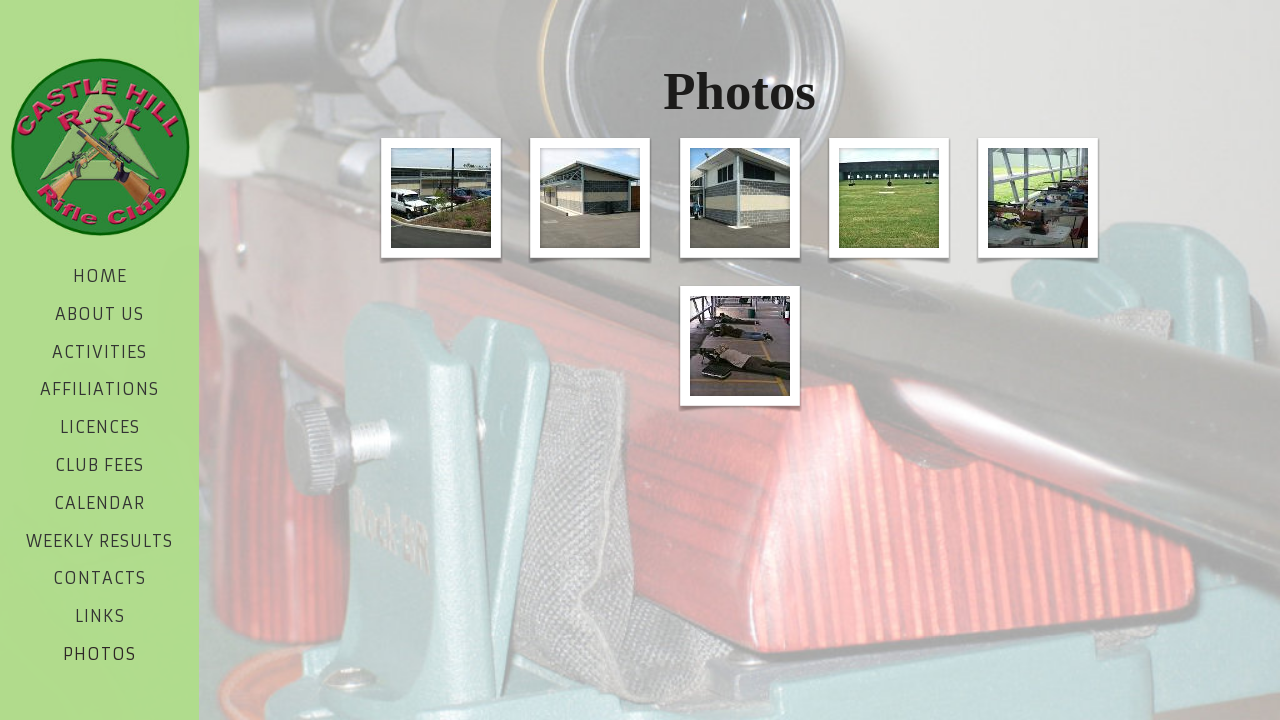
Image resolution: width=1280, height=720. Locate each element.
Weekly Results (99, 541)
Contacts (99, 578)
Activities (99, 352)
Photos (99, 654)
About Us (99, 314)
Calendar (99, 503)
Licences (100, 427)
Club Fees (99, 465)
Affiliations (99, 389)
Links (100, 616)
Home (100, 276)
